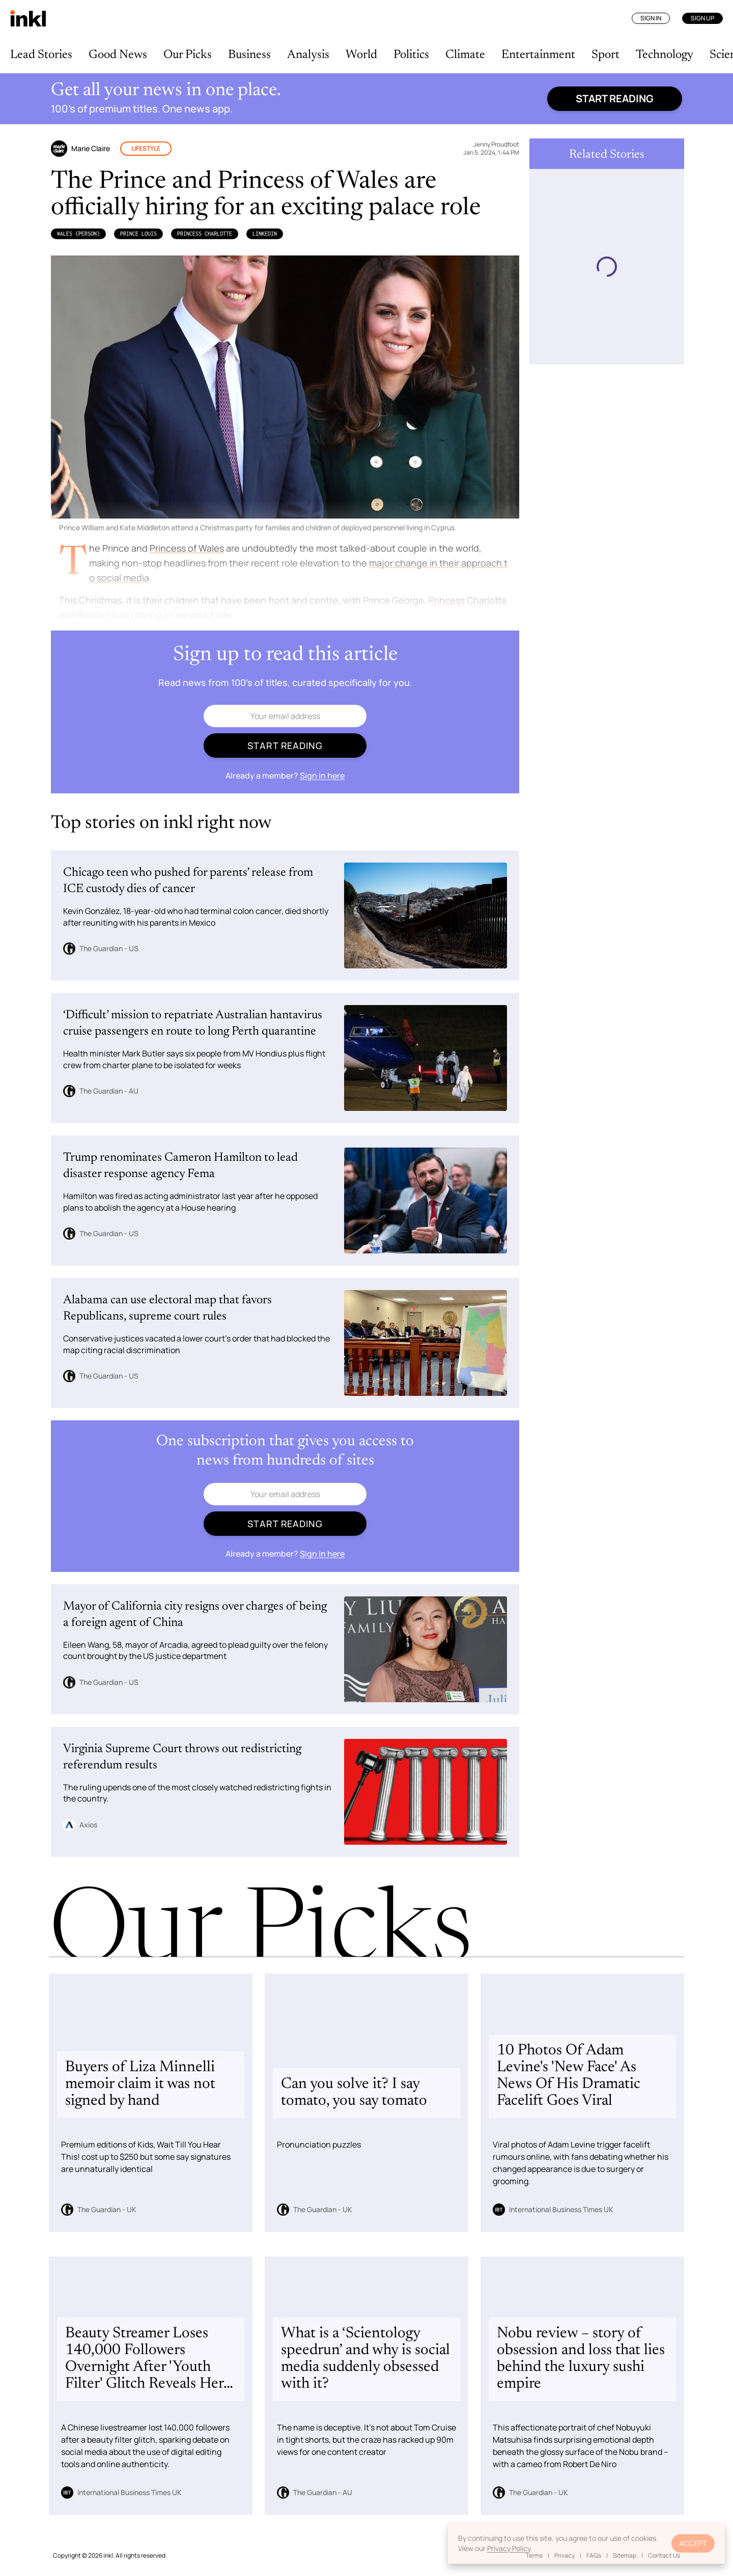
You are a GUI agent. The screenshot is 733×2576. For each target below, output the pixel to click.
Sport (605, 55)
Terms (534, 2555)
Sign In (650, 18)
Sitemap (624, 2555)
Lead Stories (41, 55)
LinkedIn (264, 234)
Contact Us (664, 2555)
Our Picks (187, 55)
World (361, 55)
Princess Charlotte (204, 234)
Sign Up (702, 18)
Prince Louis (138, 234)
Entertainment (538, 55)
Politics (411, 55)
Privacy (564, 2555)
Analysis (308, 55)
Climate (465, 55)
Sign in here (322, 775)
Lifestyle (145, 148)
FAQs (593, 2555)
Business (249, 55)
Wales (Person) (78, 234)
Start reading (615, 98)
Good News (118, 55)
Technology (664, 55)
